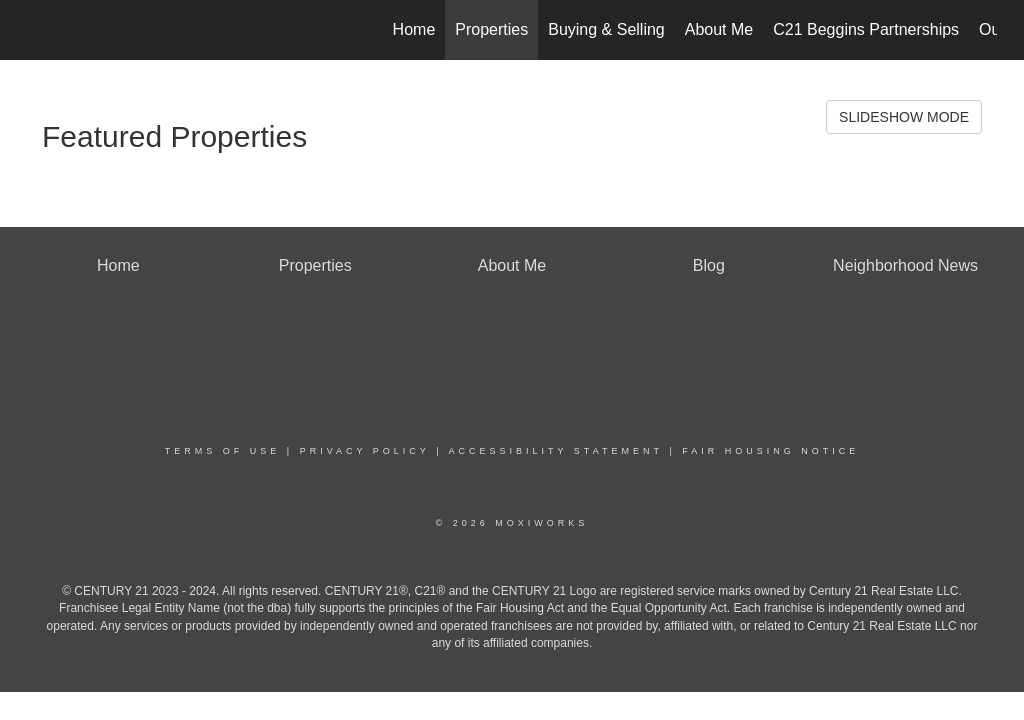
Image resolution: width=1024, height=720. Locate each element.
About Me (719, 29)
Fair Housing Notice (770, 451)
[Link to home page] (37, 30)
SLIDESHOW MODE (904, 117)
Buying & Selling (606, 29)
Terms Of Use (223, 451)
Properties (491, 29)
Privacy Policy (365, 451)
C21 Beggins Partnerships (866, 29)
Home (414, 29)
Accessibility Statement (556, 451)
